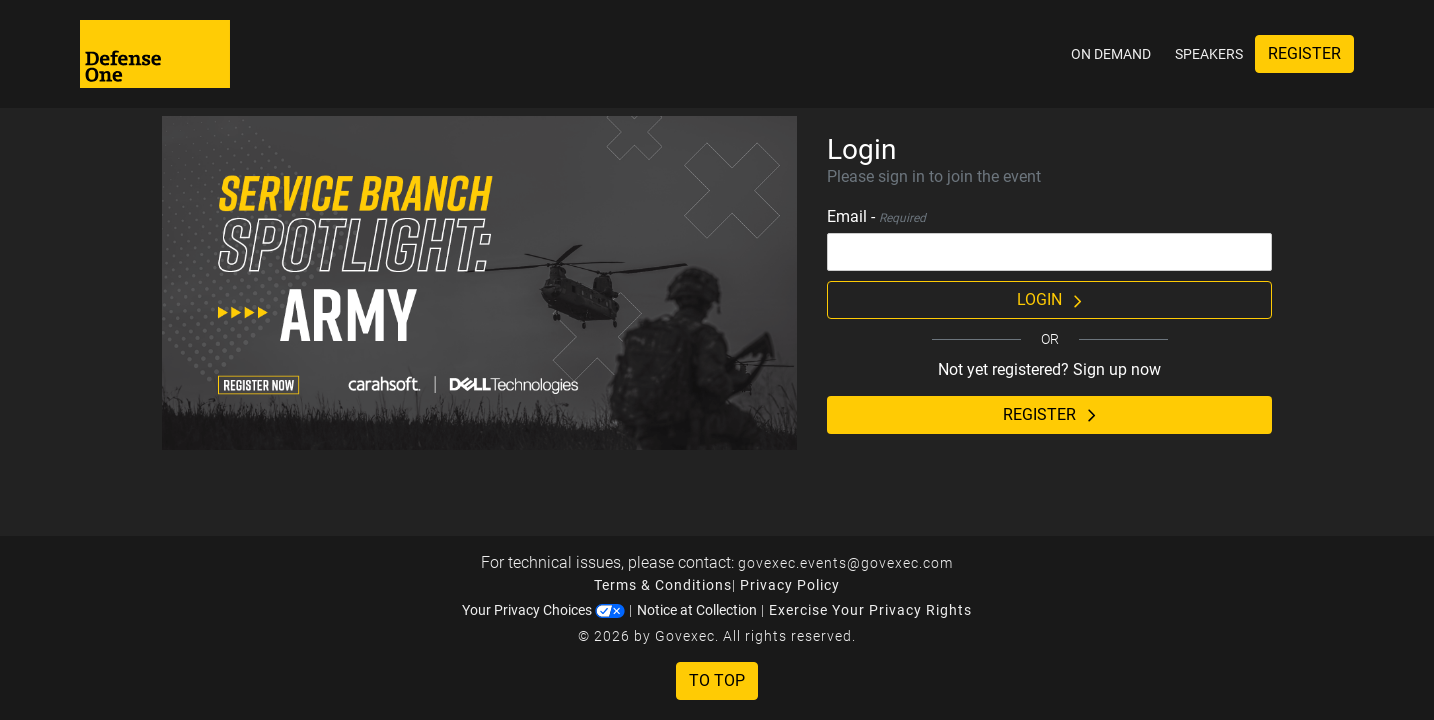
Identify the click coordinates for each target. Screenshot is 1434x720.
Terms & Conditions (663, 585)
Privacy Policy (790, 585)
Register (1304, 53)
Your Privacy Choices (543, 610)
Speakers (1209, 54)
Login (1049, 299)
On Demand (1111, 54)
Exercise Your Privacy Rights (870, 610)
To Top (717, 680)
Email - (876, 216)
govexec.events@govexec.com (845, 563)
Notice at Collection (697, 610)
